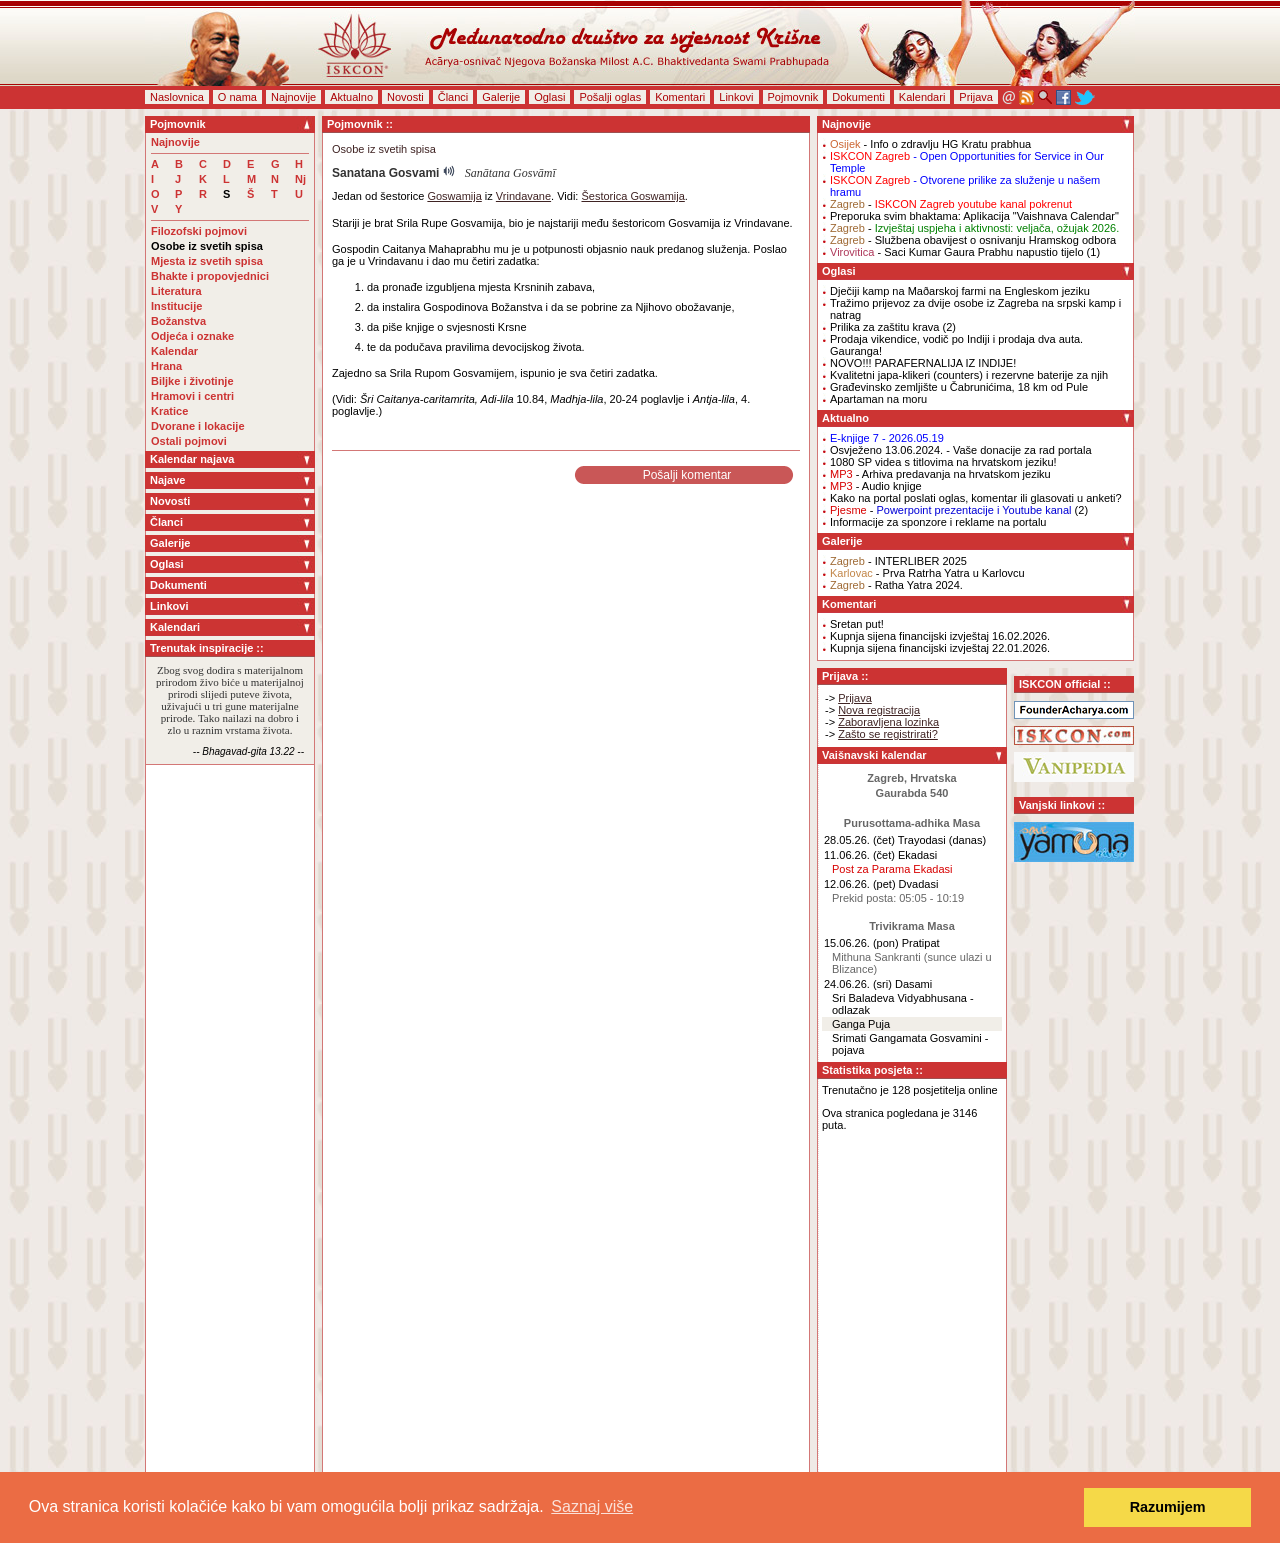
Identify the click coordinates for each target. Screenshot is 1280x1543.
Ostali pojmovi (189, 441)
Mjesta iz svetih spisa (207, 261)
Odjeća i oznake (192, 336)
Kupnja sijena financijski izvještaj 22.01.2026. (940, 648)
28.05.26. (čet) (859, 840)
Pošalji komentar (687, 475)
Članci (453, 97)
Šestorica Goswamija (632, 196)
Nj (300, 179)
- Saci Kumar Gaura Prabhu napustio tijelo (957, 252)
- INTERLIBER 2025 (898, 561)
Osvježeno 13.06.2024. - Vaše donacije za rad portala (961, 450)
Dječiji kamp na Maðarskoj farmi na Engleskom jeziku (960, 291)
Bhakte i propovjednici (210, 276)
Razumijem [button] (1168, 1507)
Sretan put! (857, 624)
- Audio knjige (876, 486)
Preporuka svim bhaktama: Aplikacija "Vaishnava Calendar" (974, 216)
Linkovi (736, 97)
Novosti (405, 97)
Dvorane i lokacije (198, 426)
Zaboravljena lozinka (888, 722)
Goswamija (454, 196)
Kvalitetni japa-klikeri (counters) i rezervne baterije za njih (969, 375)
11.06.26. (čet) (859, 855)
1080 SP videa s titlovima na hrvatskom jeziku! (943, 462)
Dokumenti (858, 97)
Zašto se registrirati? (888, 734)
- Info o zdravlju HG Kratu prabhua (930, 144)
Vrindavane (523, 196)
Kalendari (922, 97)
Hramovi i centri (192, 396)
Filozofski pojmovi (199, 231)
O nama (237, 97)
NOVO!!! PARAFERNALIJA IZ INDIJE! (923, 363)
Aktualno (351, 97)
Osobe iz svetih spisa (207, 246)
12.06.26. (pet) (860, 884)
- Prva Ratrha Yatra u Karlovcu (927, 573)
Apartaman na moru (878, 399)
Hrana (166, 366)
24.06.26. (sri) (858, 984)
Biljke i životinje (192, 381)
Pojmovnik (793, 97)
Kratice (169, 411)
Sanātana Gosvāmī (510, 173)
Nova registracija (879, 710)
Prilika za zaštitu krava (884, 327)
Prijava (976, 97)
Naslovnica (177, 97)
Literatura (176, 291)
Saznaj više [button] (592, 1506)
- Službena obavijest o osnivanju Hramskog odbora (973, 240)
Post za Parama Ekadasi (892, 869)
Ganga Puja (861, 1024)
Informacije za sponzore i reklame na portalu (938, 522)
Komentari (680, 97)
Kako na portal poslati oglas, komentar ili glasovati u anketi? (976, 498)
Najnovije (293, 97)
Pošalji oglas (610, 97)
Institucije (176, 306)
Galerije (501, 97)
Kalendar (174, 351)
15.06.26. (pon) (861, 943)
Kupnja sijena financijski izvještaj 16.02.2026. (940, 636)
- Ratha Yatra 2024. (896, 585)
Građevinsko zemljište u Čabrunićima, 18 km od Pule (959, 387)
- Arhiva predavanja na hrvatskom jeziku (940, 474)
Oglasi (549, 97)
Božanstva (178, 321)
